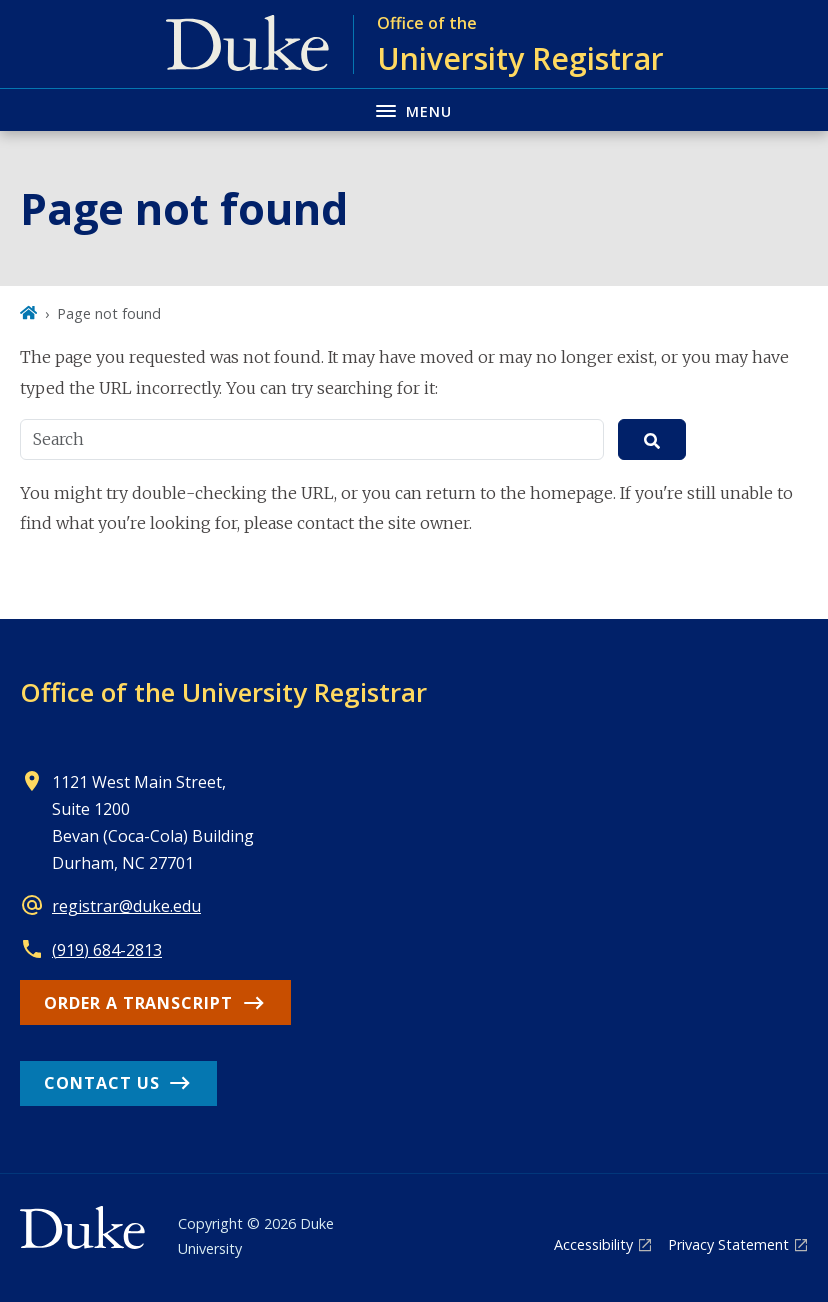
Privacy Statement (728, 1244)
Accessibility (593, 1244)
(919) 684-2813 (107, 950)
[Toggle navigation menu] (414, 109)
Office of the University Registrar (223, 692)
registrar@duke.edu (126, 906)
